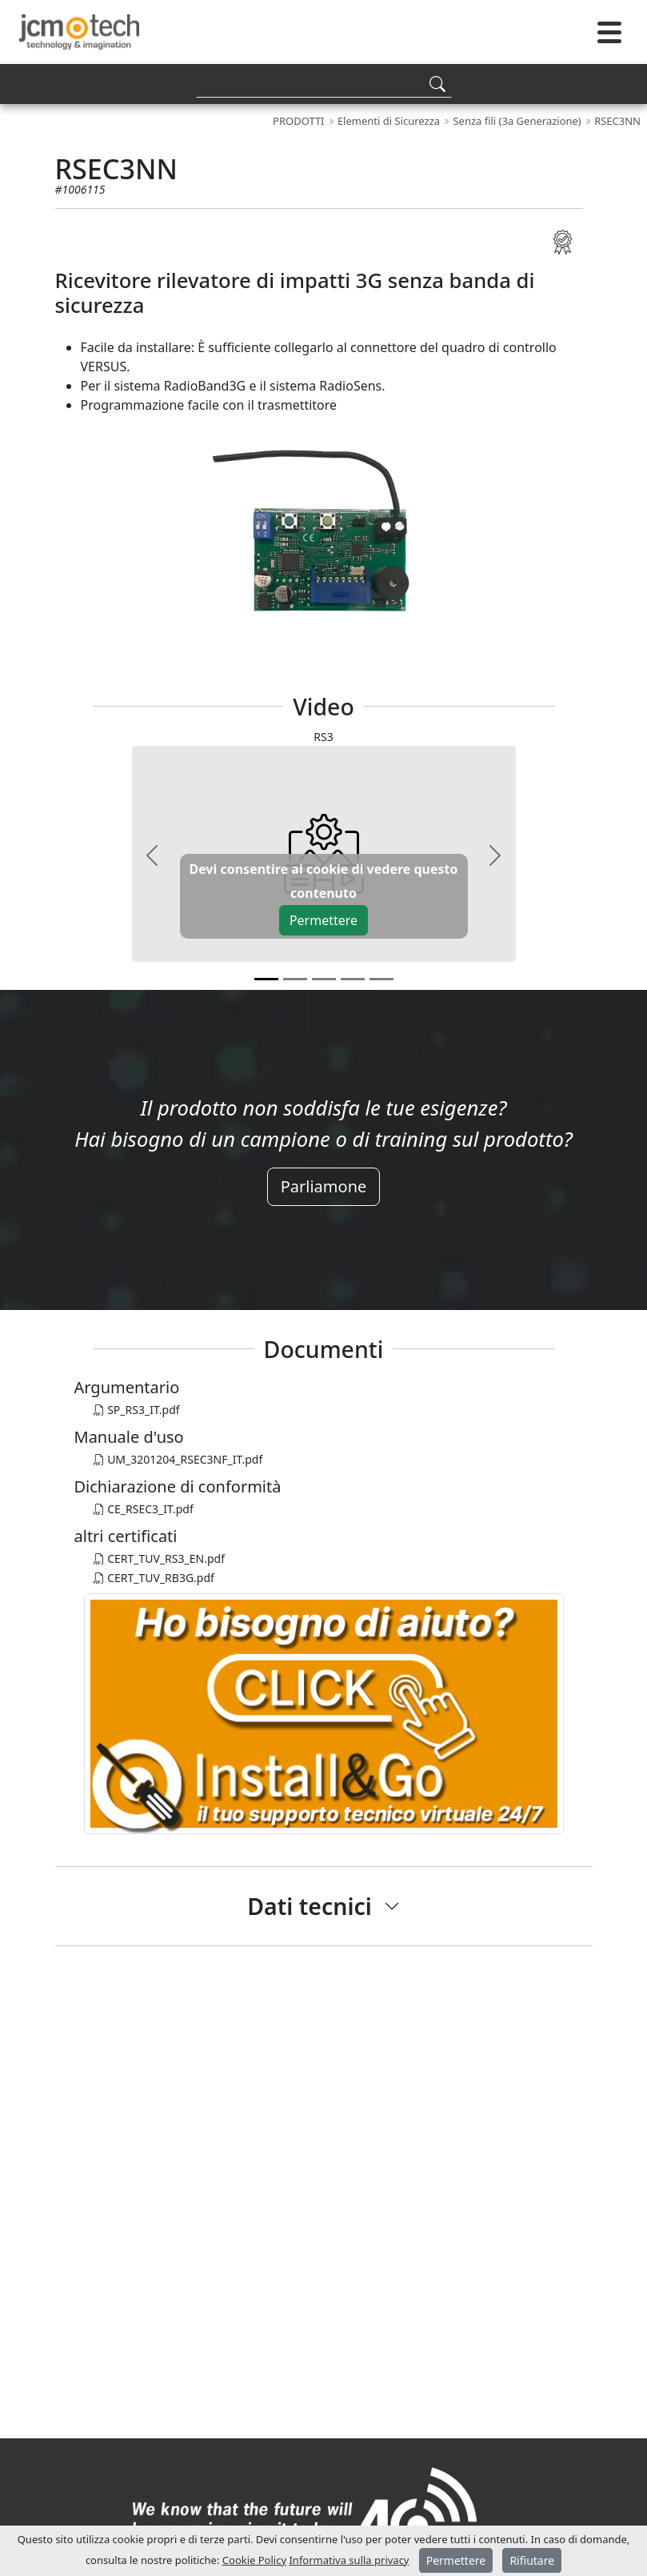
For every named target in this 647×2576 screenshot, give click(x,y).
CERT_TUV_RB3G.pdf (154, 1577)
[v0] (266, 979)
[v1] (295, 979)
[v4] (381, 979)
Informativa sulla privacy (349, 2560)
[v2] (324, 979)
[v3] (353, 979)
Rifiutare (531, 2560)
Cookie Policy (254, 2560)
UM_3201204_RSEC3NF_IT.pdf (178, 1459)
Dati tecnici (309, 1906)
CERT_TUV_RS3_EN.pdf (159, 1558)
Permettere (323, 920)
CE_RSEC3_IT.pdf (144, 1508)
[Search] (324, 84)
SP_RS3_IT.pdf (137, 1409)
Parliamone (324, 1186)
